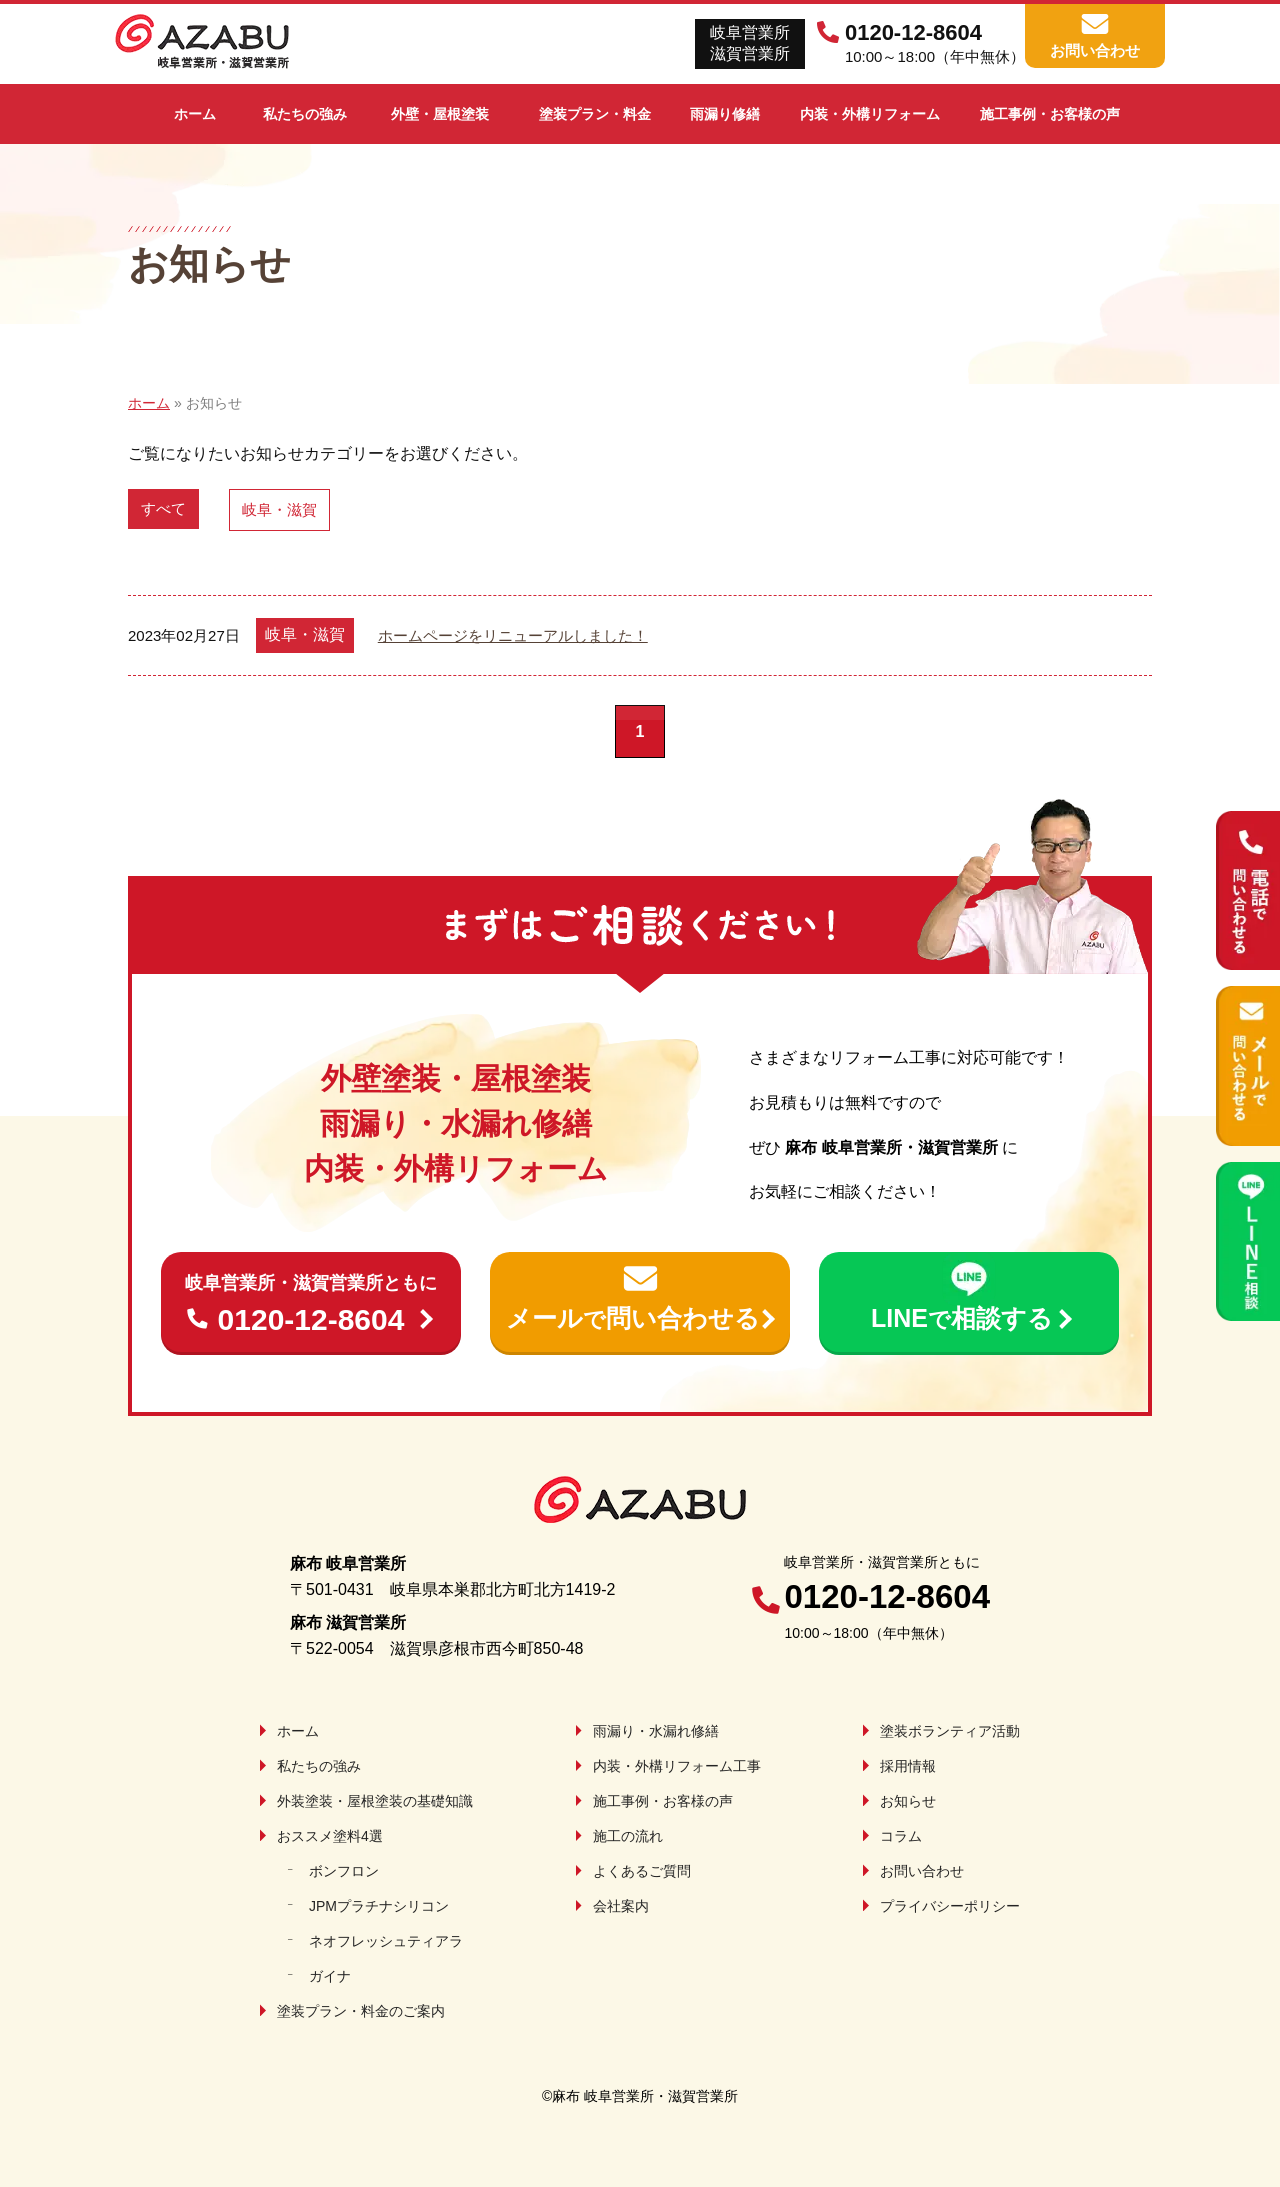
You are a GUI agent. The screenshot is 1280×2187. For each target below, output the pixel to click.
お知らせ (908, 1801)
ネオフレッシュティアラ (386, 1941)
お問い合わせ (922, 1871)
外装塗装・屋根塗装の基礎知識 (375, 1801)
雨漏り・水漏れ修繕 (656, 1731)
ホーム (298, 1731)
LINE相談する (962, 1318)
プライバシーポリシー (950, 1906)
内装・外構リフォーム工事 (677, 1766)
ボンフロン (344, 1871)
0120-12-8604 (311, 1303)
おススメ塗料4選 (330, 1836)
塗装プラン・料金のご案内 (361, 2011)
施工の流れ (628, 1836)
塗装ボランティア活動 (950, 1731)
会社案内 (621, 1906)
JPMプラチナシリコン (379, 1906)
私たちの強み (319, 1766)
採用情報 (908, 1766)
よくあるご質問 (642, 1871)
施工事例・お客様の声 (663, 1801)
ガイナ (330, 1976)
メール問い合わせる (633, 1318)
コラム (901, 1836)
